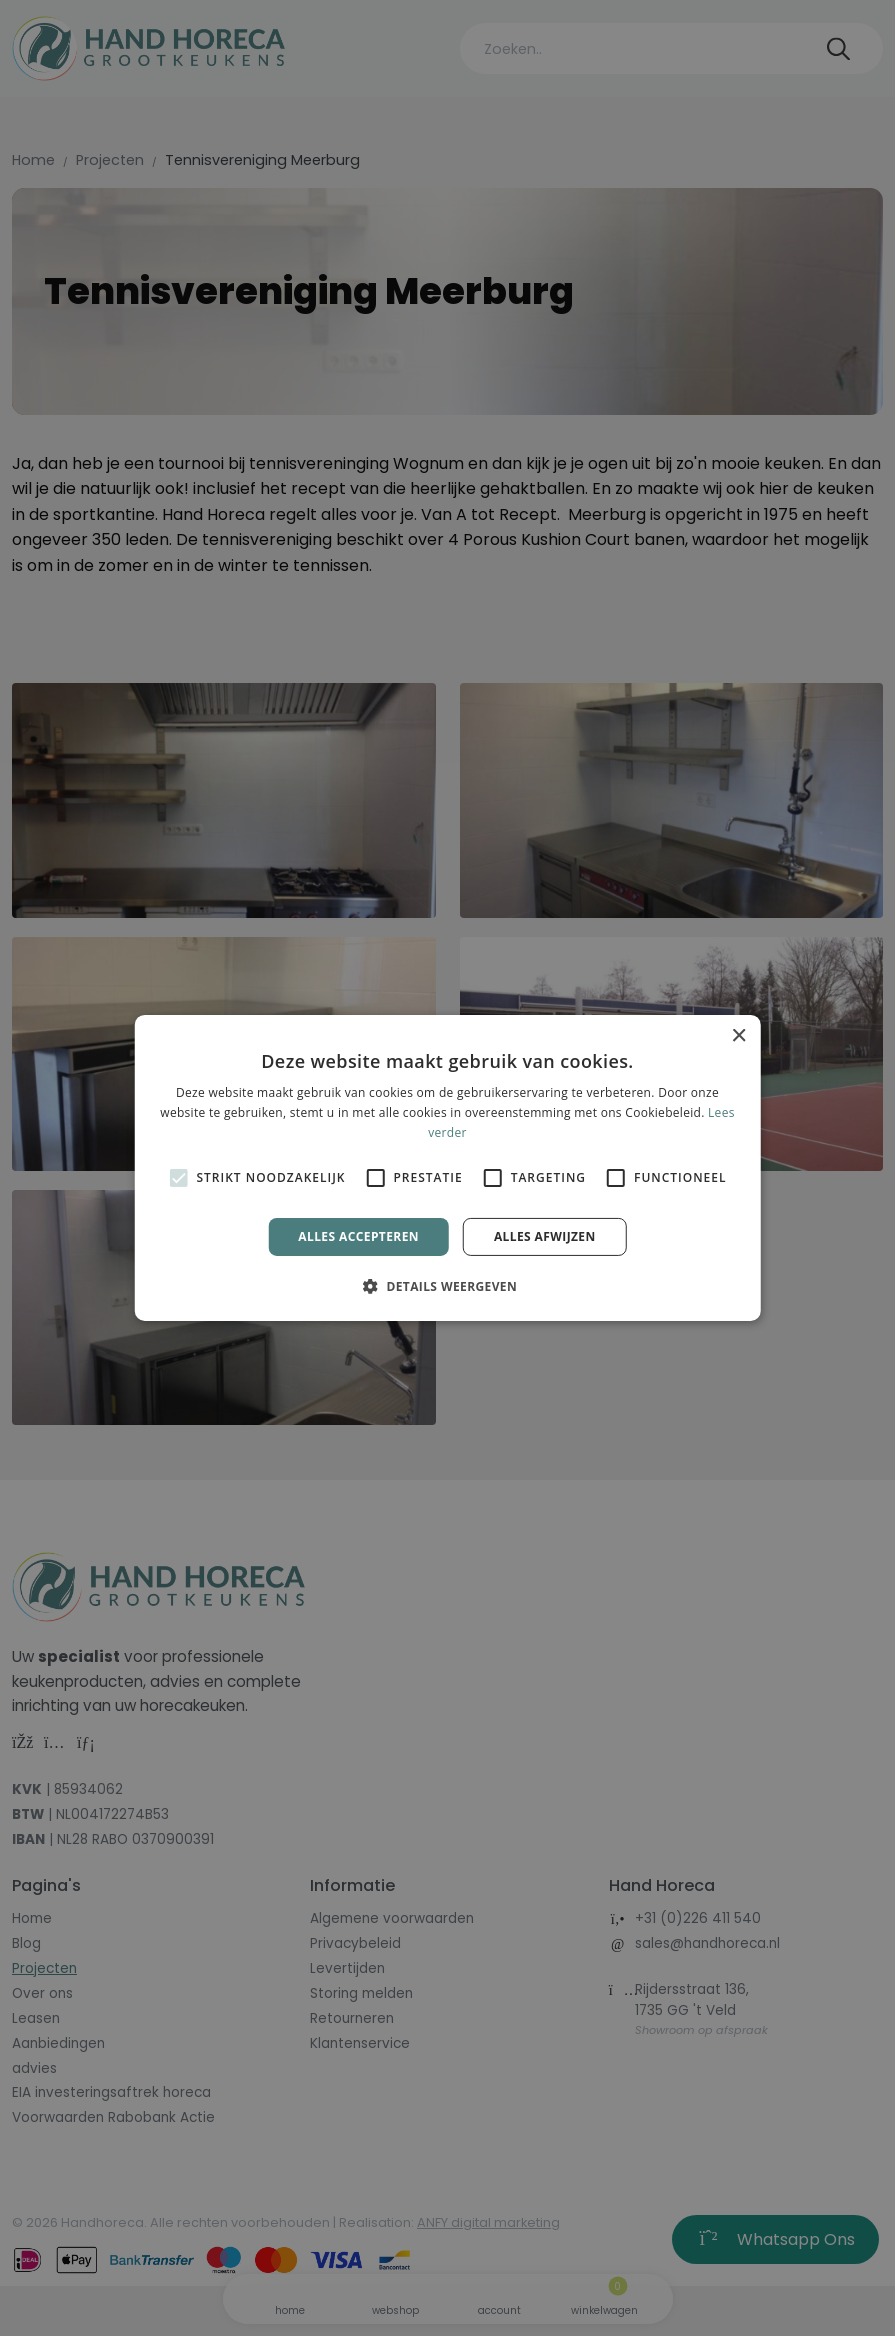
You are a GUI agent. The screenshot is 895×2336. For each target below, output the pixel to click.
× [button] (738, 1036)
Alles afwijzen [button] (545, 1236)
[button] (447, 1286)
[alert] (447, 1168)
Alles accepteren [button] (358, 1236)
